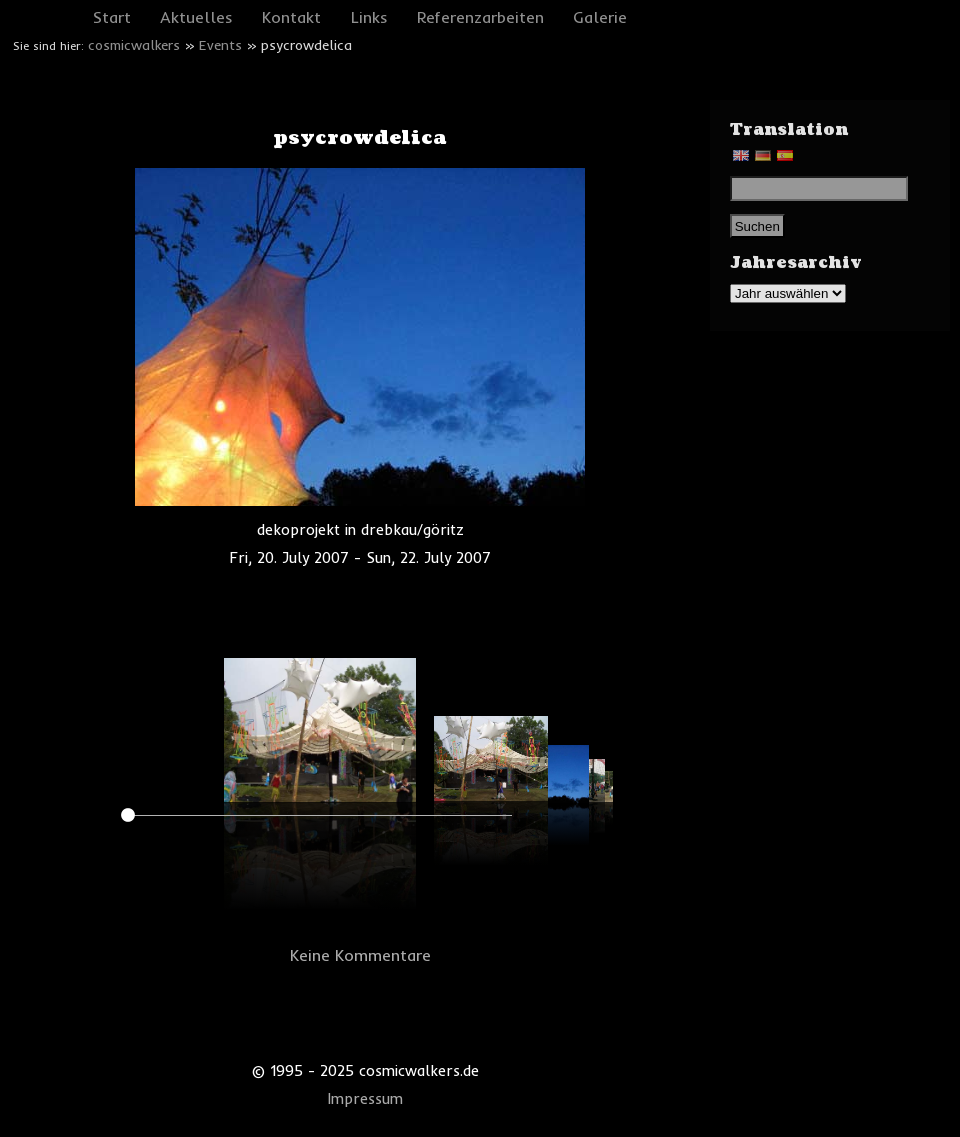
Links (369, 17)
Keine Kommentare (360, 955)
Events (220, 45)
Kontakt (291, 17)
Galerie (600, 17)
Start (112, 17)
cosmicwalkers (134, 45)
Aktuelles (196, 17)
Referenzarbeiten (480, 17)
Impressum (365, 1099)
